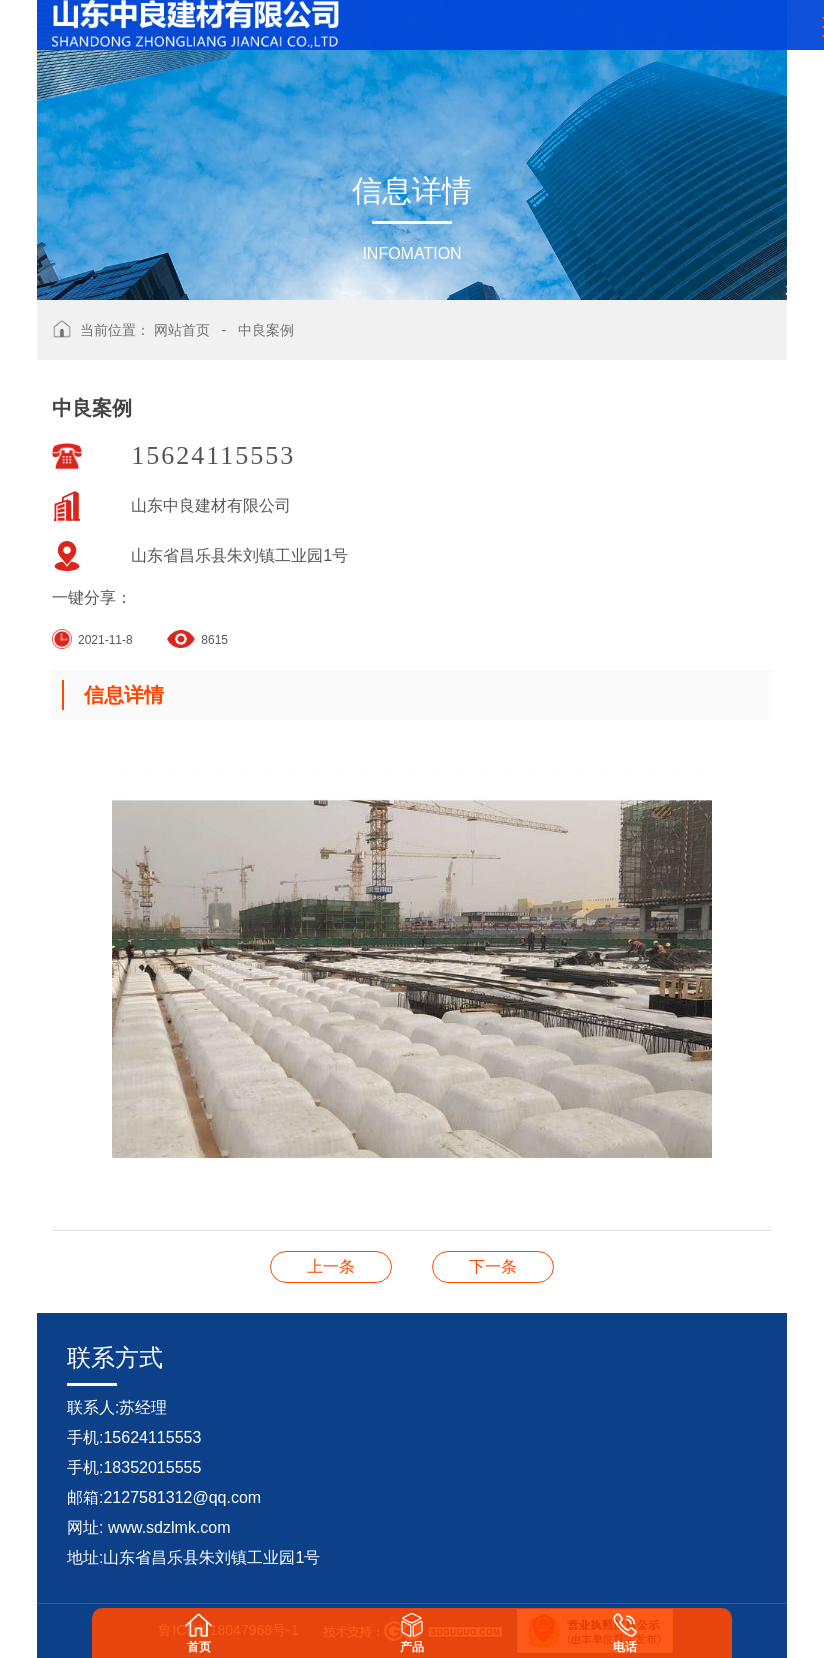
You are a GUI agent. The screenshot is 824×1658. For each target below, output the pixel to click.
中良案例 (266, 330)
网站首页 (182, 330)
